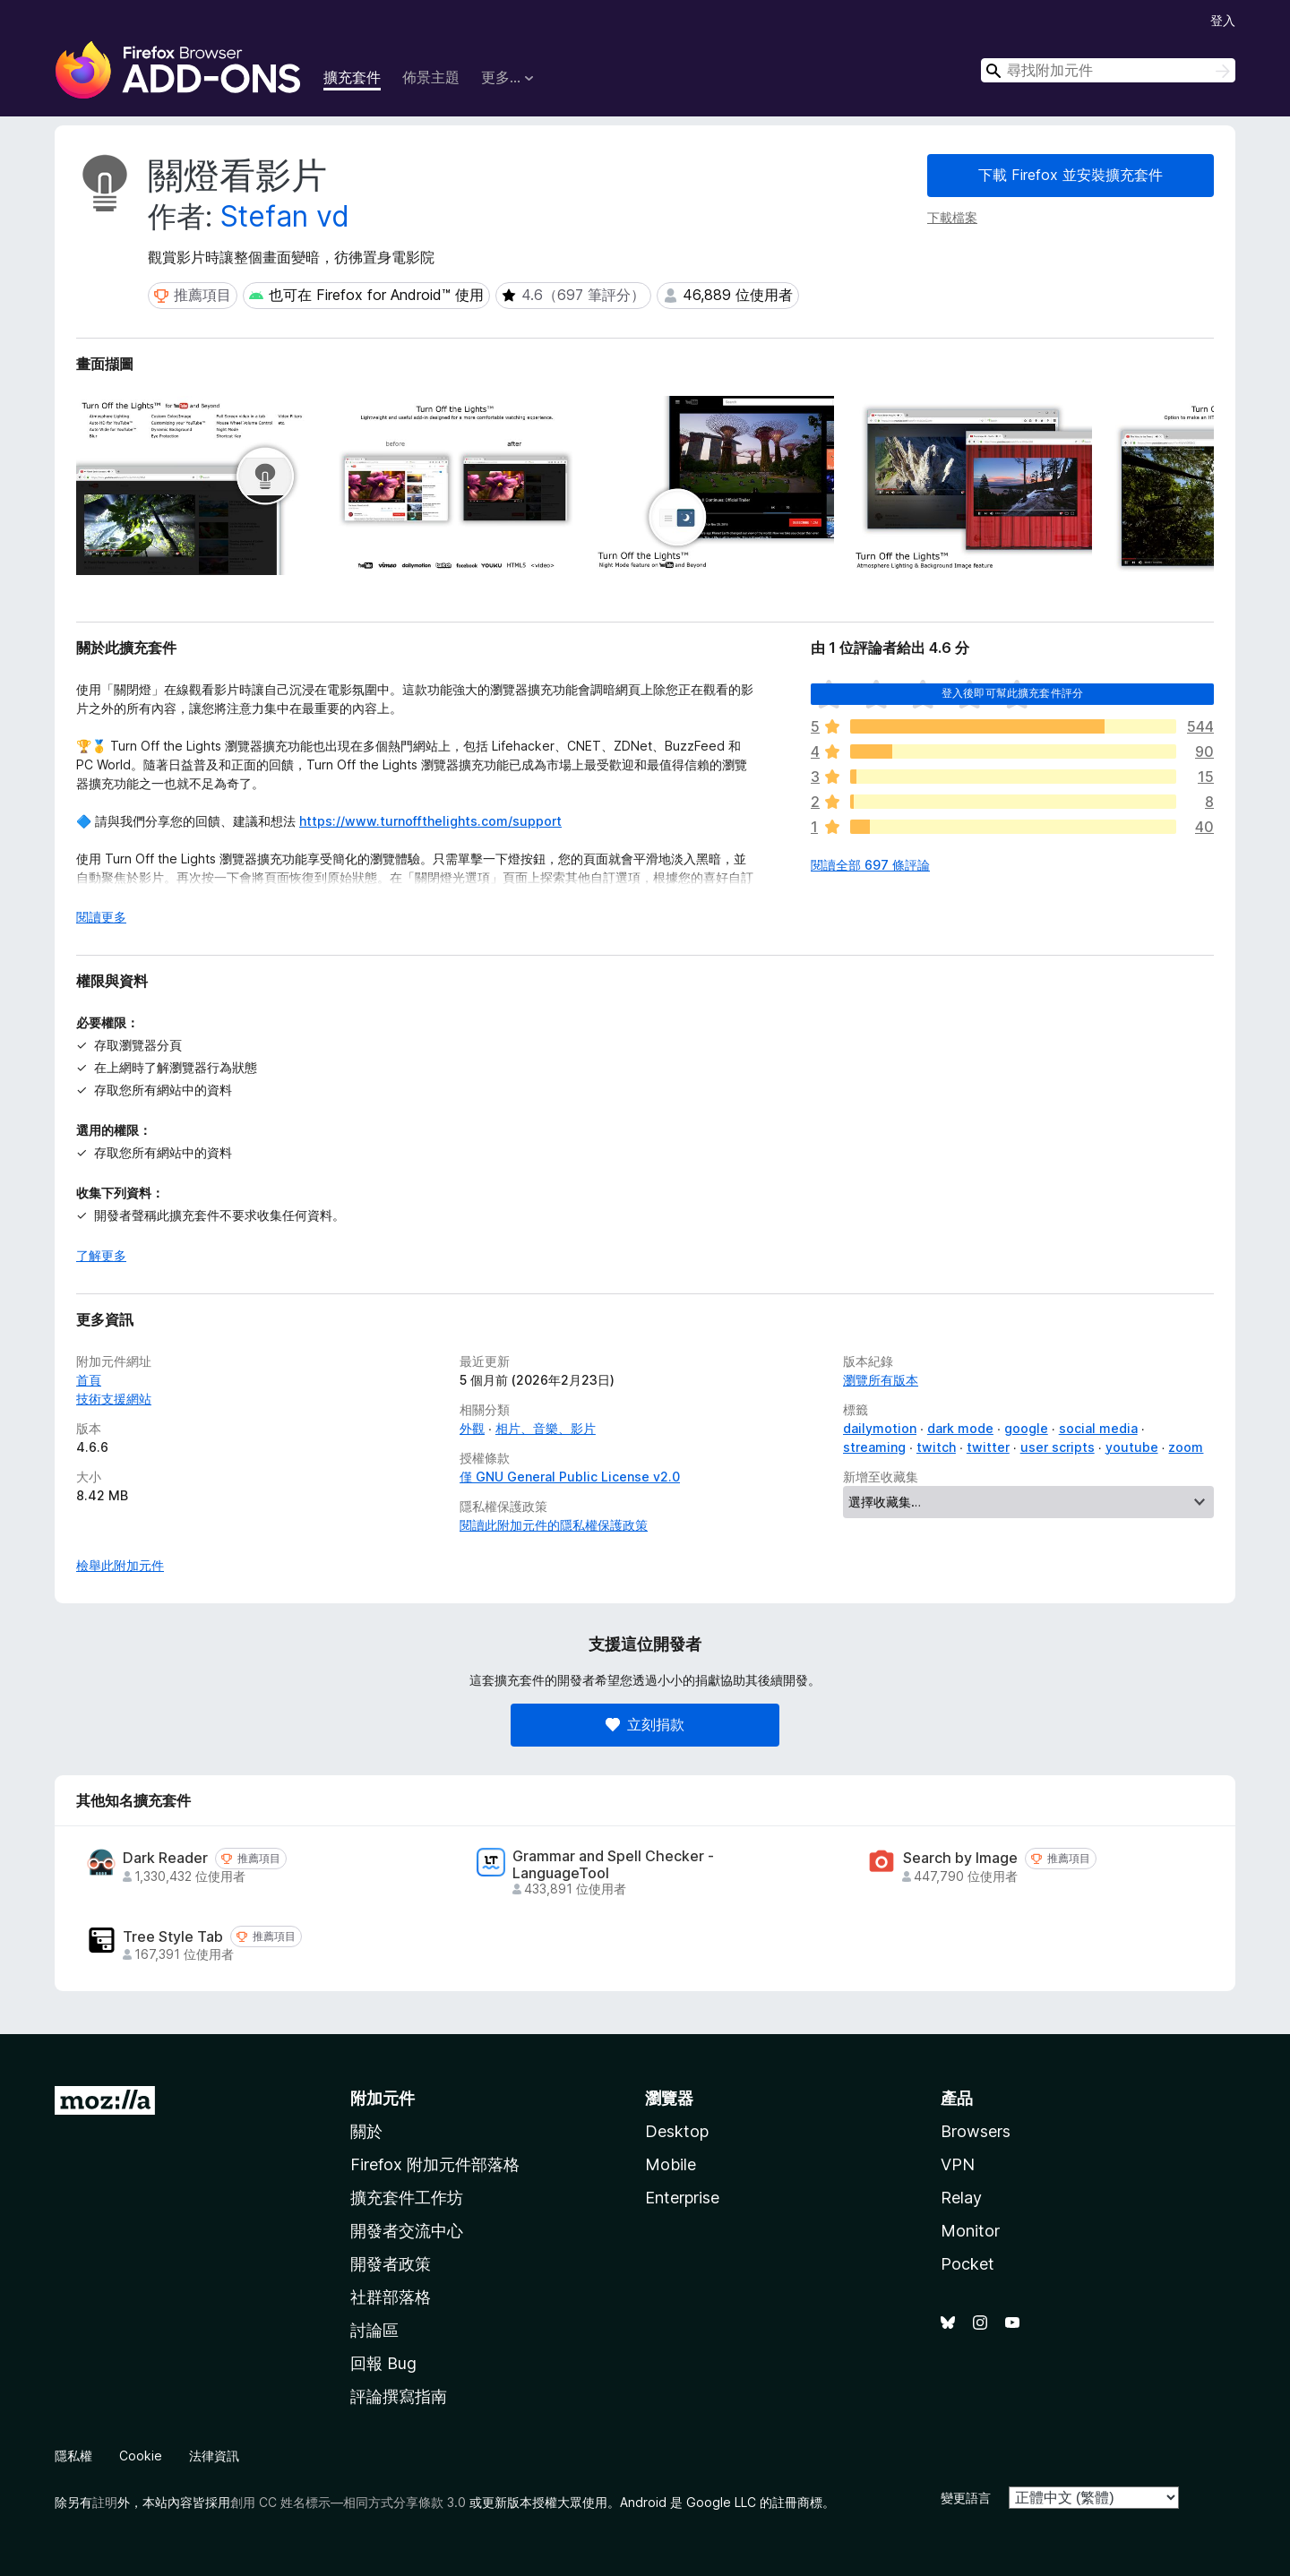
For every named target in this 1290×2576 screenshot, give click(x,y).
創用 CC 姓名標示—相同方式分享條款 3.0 (348, 2502)
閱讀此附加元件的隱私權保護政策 (554, 1525)
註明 (104, 2502)
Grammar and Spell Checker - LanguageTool (613, 1865)
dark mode (960, 1428)
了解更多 (101, 1255)
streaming (874, 1447)
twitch (936, 1447)
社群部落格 (390, 2297)
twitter (988, 1447)
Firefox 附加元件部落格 (435, 2164)
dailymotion (879, 1428)
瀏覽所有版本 (880, 1379)
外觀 (472, 1428)
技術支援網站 (113, 1398)
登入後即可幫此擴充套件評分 (1012, 693)
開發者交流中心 (406, 2230)
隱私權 (73, 2455)
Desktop (677, 2131)
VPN (958, 2164)
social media (1098, 1428)
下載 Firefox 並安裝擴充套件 (1070, 175)
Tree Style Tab (173, 1936)
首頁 (88, 1379)
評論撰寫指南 (398, 2396)
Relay (961, 2197)
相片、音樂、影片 (545, 1428)
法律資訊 (214, 2455)
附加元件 (382, 2098)
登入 (1222, 20)
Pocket (967, 2263)
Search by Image (960, 1858)
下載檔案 (952, 217)
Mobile (670, 2164)
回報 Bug (383, 2363)
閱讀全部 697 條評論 (870, 864)
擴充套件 (352, 77)
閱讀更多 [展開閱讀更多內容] (101, 916)
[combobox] (1108, 70)
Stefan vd (284, 216)
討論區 (374, 2330)
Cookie (140, 2455)
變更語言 (966, 2497)
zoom (1185, 1447)
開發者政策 (390, 2263)
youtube (1131, 1447)
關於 (366, 2131)
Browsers (975, 2131)
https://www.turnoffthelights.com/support (430, 821)
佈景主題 (431, 77)
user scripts (1057, 1447)
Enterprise (682, 2197)
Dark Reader (165, 1858)
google (1026, 1428)
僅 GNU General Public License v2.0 (570, 1476)
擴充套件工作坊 (406, 2197)
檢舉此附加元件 (120, 1565)
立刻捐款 (645, 1724)
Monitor (970, 2230)
